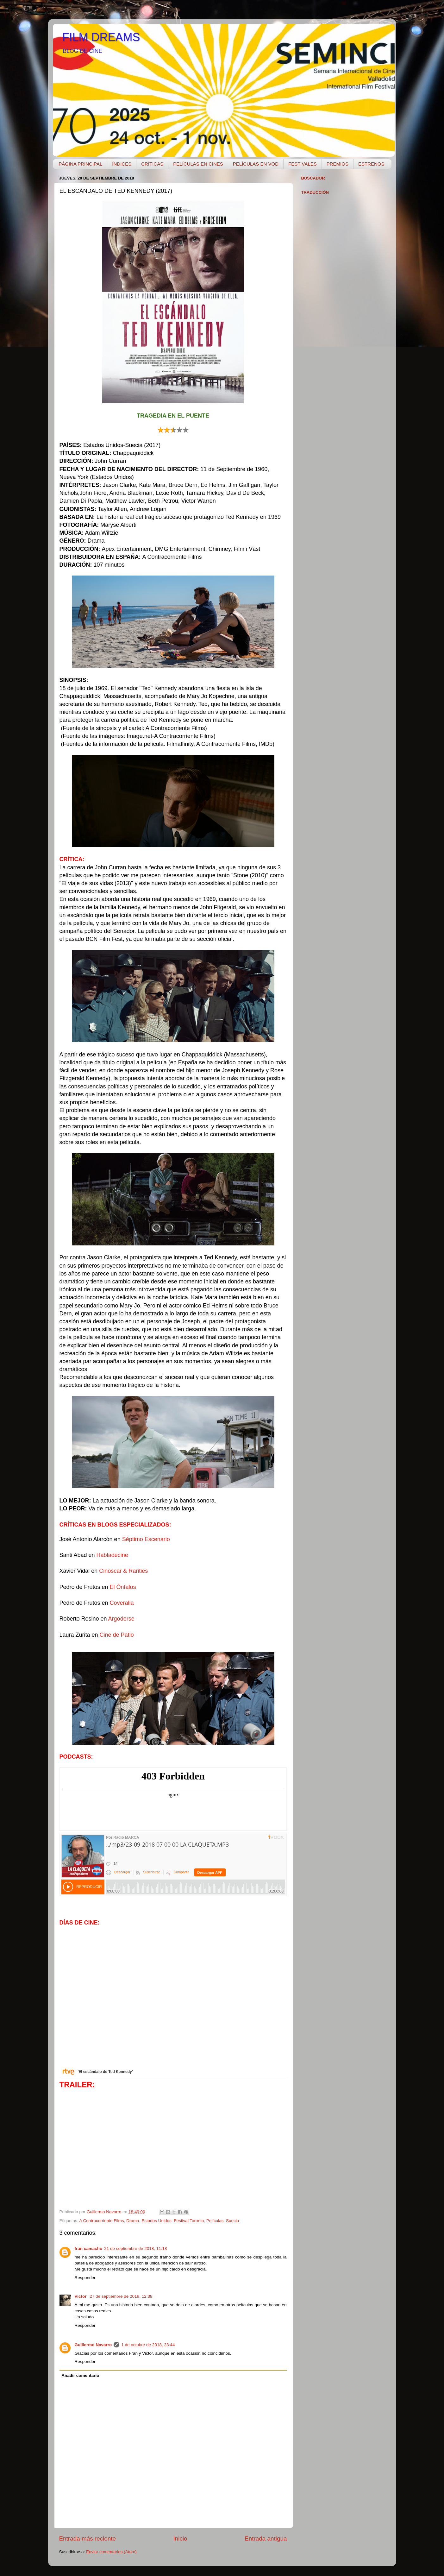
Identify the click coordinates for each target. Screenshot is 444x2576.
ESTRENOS (371, 164)
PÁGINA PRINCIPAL (80, 164)
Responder (85, 2277)
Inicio (180, 2538)
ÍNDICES (121, 164)
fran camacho (89, 2248)
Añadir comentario (80, 2375)
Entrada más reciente (87, 2538)
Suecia (232, 2220)
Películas (215, 2220)
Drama (132, 2220)
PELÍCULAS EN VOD (255, 164)
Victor (81, 2296)
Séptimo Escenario (146, 1539)
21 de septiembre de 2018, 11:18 (135, 2248)
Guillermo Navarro (93, 2344)
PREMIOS (337, 164)
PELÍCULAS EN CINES (198, 164)
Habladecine (112, 1555)
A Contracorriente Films (101, 2220)
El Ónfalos (123, 1587)
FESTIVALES (302, 164)
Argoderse (121, 1619)
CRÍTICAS (152, 164)
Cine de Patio (117, 1635)
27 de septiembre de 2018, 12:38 (121, 2296)
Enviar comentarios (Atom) (111, 2551)
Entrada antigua (266, 2538)
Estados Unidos (156, 2220)
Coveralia (122, 1603)
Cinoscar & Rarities (123, 1571)
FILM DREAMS (101, 37)
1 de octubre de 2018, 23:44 (148, 2344)
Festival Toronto (189, 2220)
